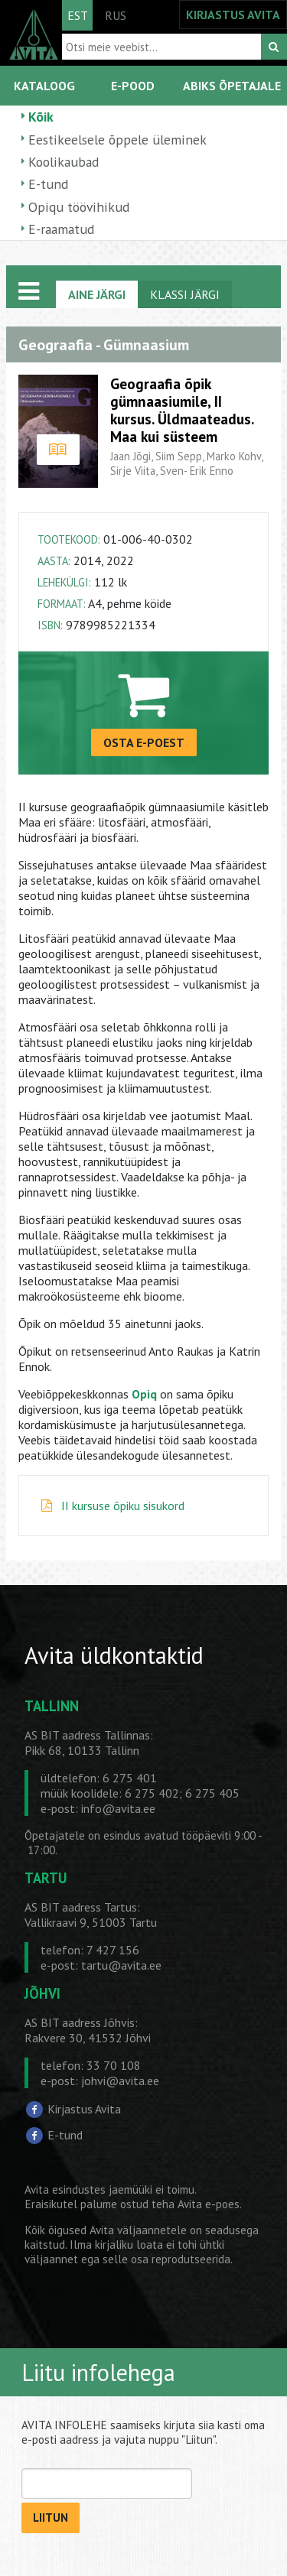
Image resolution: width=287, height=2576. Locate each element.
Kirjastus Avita (84, 2108)
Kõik (41, 116)
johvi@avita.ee (120, 2080)
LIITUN (50, 2517)
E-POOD (133, 85)
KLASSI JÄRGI (185, 294)
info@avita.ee (118, 1808)
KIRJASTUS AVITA (233, 14)
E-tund (48, 184)
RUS (115, 15)
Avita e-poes (209, 2204)
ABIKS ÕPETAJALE (232, 85)
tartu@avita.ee (121, 1965)
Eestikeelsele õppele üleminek (117, 139)
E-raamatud (61, 229)
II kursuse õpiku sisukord (122, 1505)
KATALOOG (44, 85)
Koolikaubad (63, 162)
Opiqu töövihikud (78, 207)
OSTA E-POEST (143, 742)
